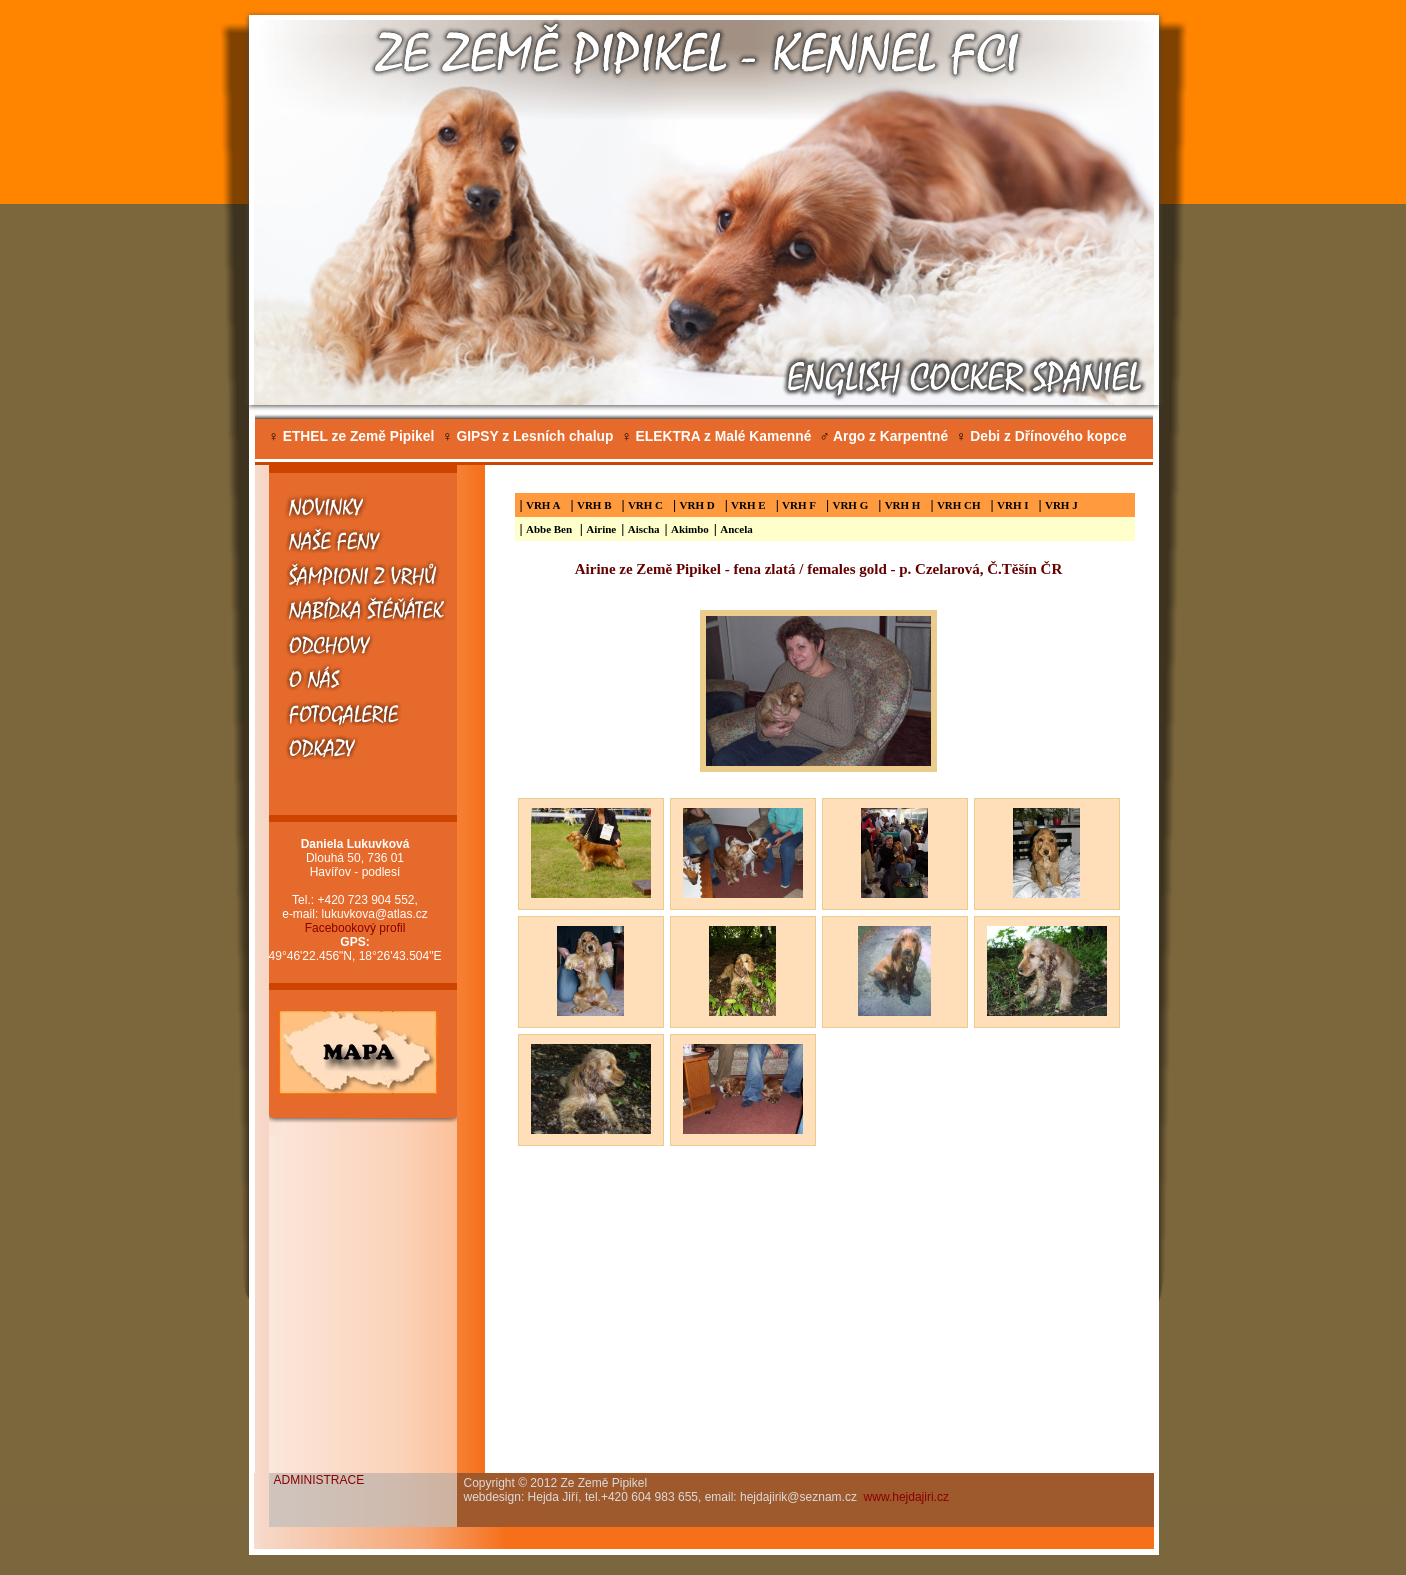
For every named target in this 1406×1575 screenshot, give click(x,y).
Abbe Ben (550, 529)
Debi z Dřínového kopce (1041, 436)
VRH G (850, 505)
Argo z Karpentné (883, 436)
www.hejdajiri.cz (906, 1497)
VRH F (799, 505)
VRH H (903, 505)
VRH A (543, 505)
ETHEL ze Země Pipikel (352, 436)
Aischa (644, 529)
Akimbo (690, 529)
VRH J (1061, 505)
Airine (601, 529)
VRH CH (959, 505)
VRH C (645, 505)
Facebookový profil (355, 928)
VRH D (697, 505)
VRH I (1012, 505)
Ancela (736, 529)
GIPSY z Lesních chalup (527, 436)
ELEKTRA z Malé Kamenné (716, 436)
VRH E (748, 505)
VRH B (594, 505)
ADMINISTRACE (319, 1480)
